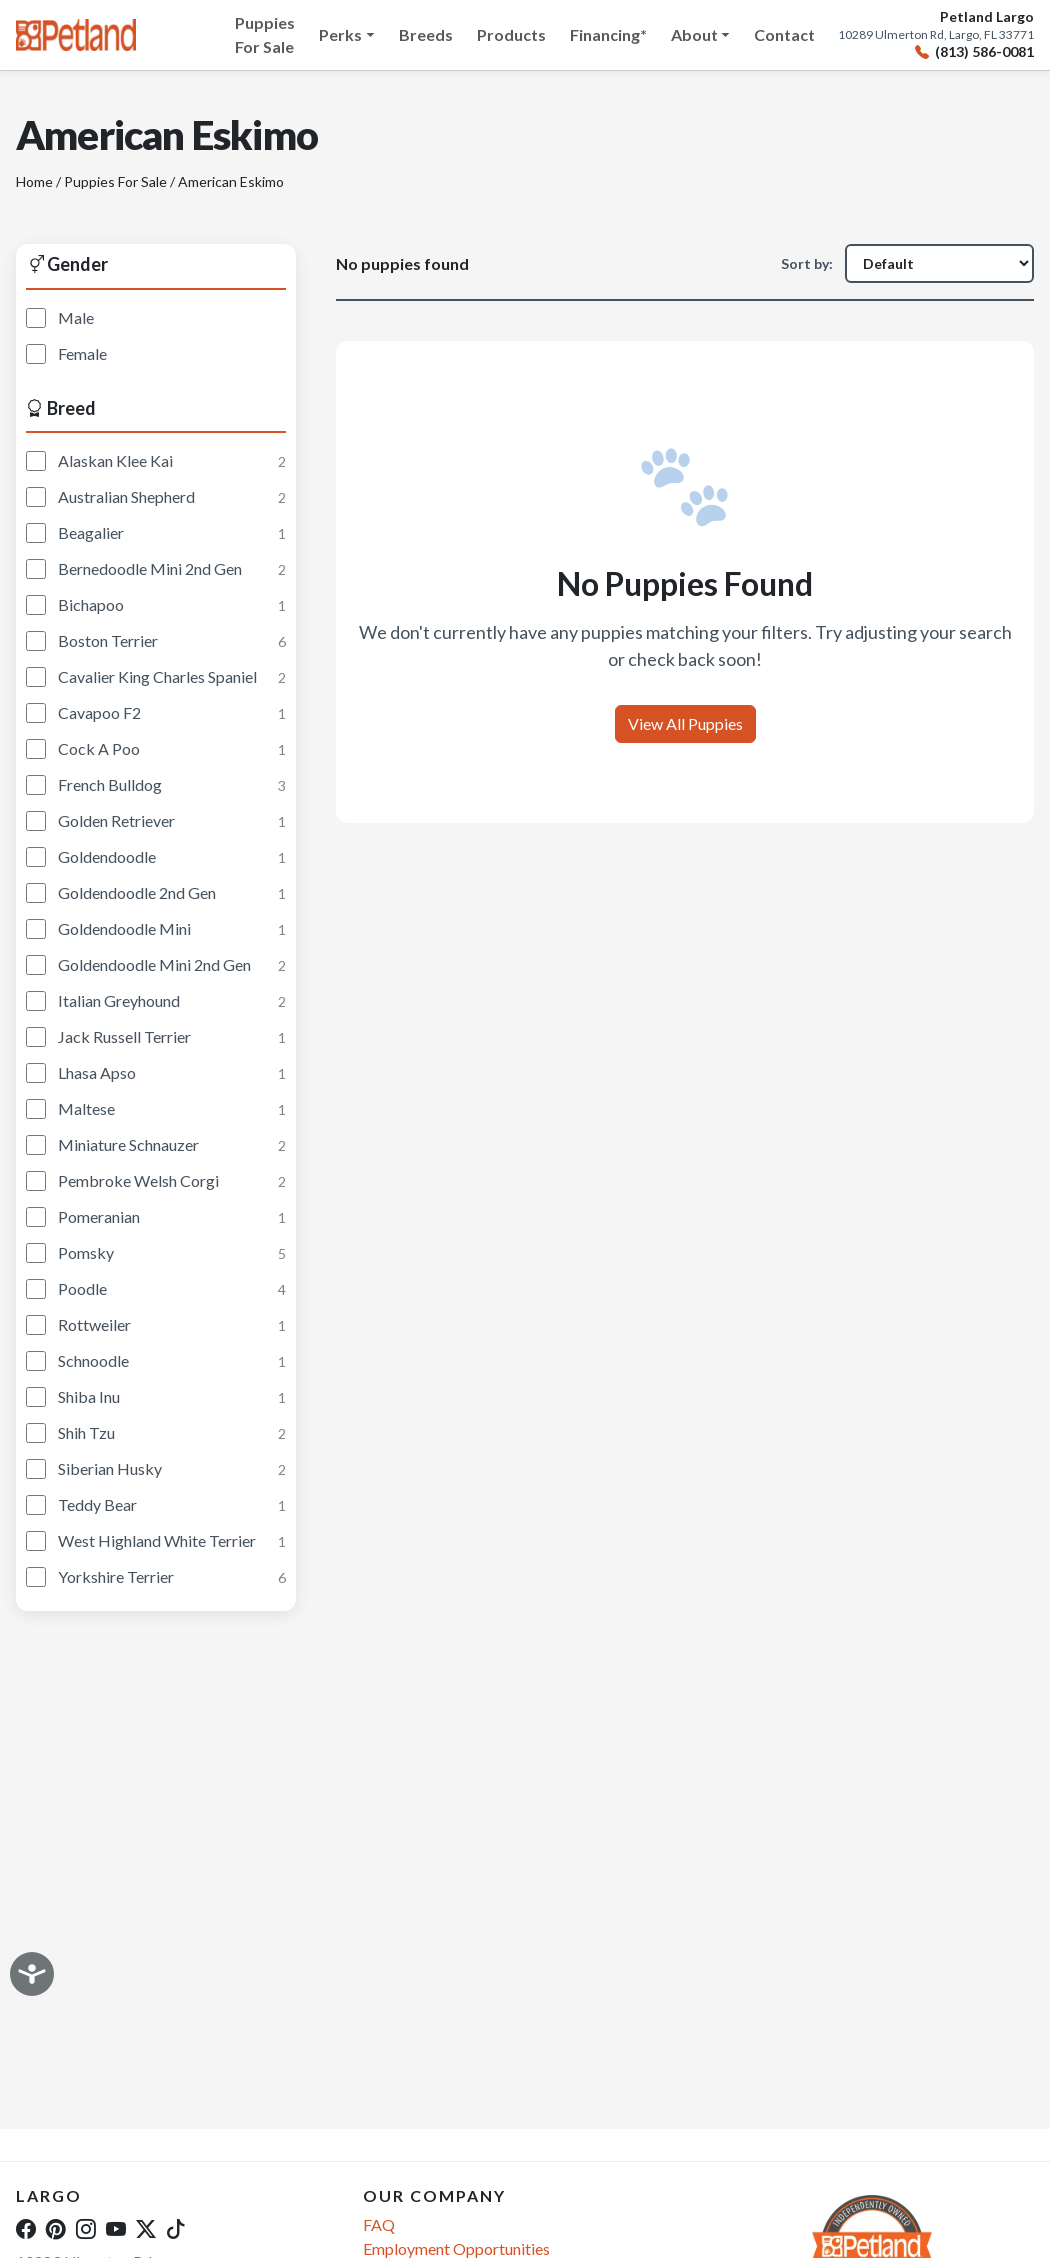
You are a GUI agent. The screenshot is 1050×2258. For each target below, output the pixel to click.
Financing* (608, 34)
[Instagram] (86, 2228)
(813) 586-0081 (974, 52)
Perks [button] (340, 34)
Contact (784, 34)
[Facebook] (26, 2228)
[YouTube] (116, 2228)
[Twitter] (146, 2228)
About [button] (694, 34)
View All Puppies (685, 723)
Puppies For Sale (265, 34)
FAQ (379, 2224)
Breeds (426, 34)
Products (511, 34)
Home (34, 181)
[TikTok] (176, 2228)
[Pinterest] (56, 2228)
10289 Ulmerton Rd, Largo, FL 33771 (936, 35)
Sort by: (807, 263)
